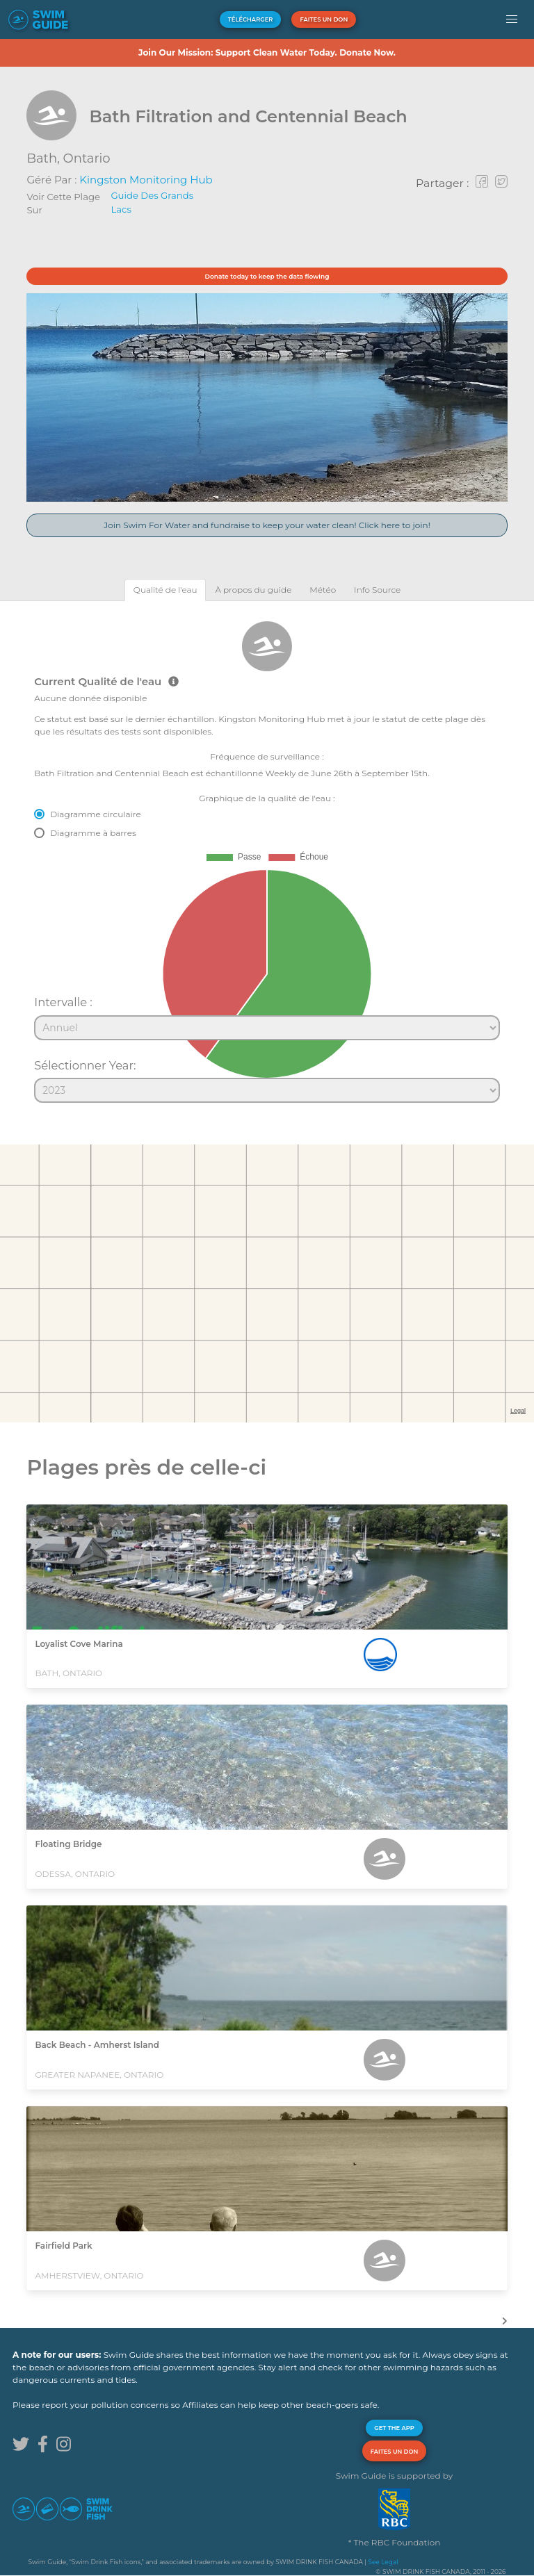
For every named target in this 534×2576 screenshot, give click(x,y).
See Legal (383, 2562)
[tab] (165, 589)
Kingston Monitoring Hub (145, 179)
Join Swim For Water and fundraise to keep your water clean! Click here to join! (267, 525)
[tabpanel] (267, 856)
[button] (512, 19)
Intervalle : (63, 1002)
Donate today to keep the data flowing (267, 276)
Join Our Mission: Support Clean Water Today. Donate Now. (267, 52)
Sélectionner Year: (85, 1065)
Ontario (87, 158)
